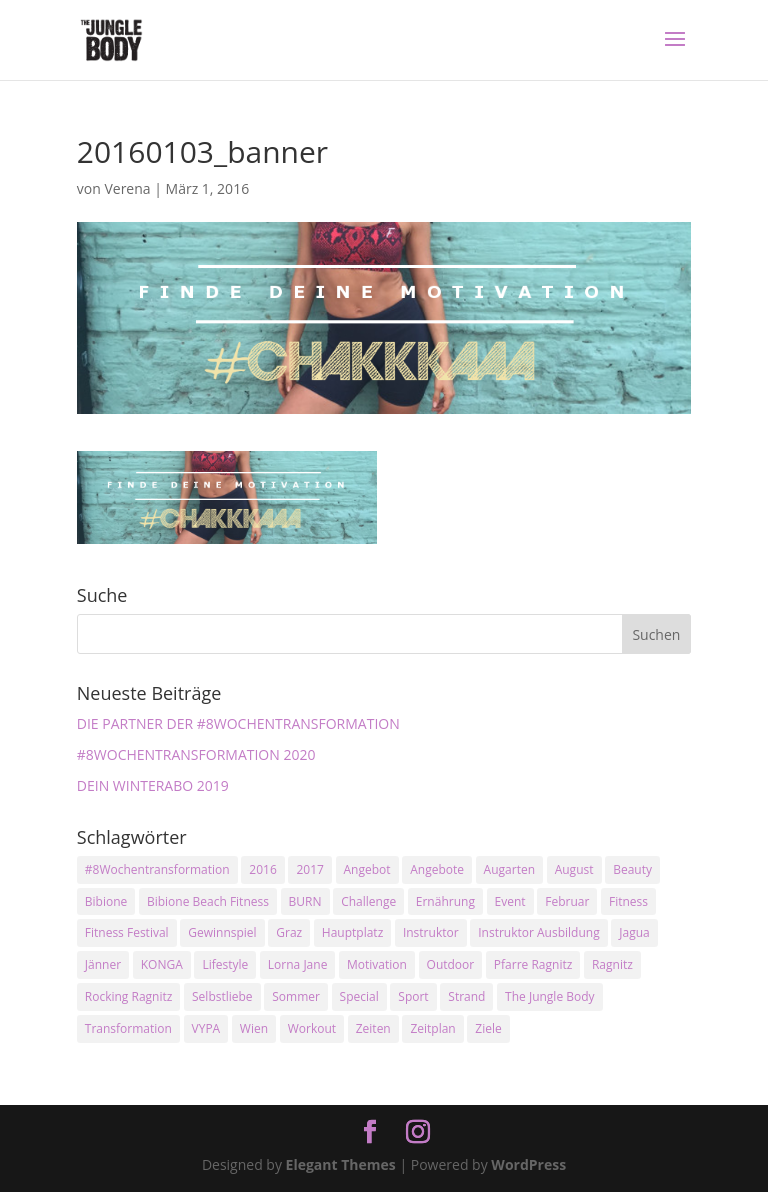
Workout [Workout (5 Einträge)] (312, 1028)
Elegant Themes (341, 1164)
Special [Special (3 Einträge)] (359, 996)
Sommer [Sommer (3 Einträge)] (296, 996)
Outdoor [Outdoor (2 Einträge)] (451, 964)
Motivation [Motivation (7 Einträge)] (377, 964)
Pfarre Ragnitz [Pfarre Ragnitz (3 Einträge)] (533, 964)
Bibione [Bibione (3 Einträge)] (106, 901)
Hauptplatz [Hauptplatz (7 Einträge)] (352, 932)
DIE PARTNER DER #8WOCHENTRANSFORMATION (238, 723)
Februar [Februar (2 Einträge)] (567, 901)
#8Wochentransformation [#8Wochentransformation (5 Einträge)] (157, 869)
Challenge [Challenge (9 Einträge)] (368, 901)
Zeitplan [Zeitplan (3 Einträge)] (432, 1028)
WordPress (528, 1164)
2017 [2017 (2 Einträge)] (309, 869)
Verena (127, 188)
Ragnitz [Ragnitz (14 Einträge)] (612, 964)
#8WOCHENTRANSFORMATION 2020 (196, 754)
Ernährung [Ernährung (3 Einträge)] (445, 901)
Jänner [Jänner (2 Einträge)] (103, 964)
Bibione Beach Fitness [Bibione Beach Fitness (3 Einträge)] (208, 901)
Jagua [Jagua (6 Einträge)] (634, 932)
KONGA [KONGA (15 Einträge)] (162, 964)
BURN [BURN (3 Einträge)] (305, 901)
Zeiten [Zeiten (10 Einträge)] (373, 1028)
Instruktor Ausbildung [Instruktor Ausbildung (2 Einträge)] (538, 932)
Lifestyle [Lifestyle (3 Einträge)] (225, 964)
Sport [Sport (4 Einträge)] (413, 996)
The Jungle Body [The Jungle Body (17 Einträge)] (550, 996)
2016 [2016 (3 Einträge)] (262, 869)
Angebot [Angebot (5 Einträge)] (367, 869)
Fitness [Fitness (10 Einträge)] (628, 901)
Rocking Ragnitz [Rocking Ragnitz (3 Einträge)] (129, 996)
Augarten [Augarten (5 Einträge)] (509, 869)
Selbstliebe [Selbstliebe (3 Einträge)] (222, 996)
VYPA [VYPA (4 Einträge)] (206, 1028)
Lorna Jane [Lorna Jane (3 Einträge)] (298, 964)
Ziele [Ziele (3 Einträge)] (488, 1028)
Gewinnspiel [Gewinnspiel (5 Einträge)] (222, 932)
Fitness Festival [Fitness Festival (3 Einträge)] (127, 932)
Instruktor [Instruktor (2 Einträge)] (431, 932)
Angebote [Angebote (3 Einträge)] (437, 869)
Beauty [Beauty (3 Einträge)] (632, 869)
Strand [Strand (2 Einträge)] (466, 996)
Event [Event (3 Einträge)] (510, 901)
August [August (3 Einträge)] (574, 869)
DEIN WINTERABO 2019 (153, 785)
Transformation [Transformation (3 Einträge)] (128, 1028)
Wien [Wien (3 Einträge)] (254, 1028)
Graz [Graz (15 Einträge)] (289, 932)
